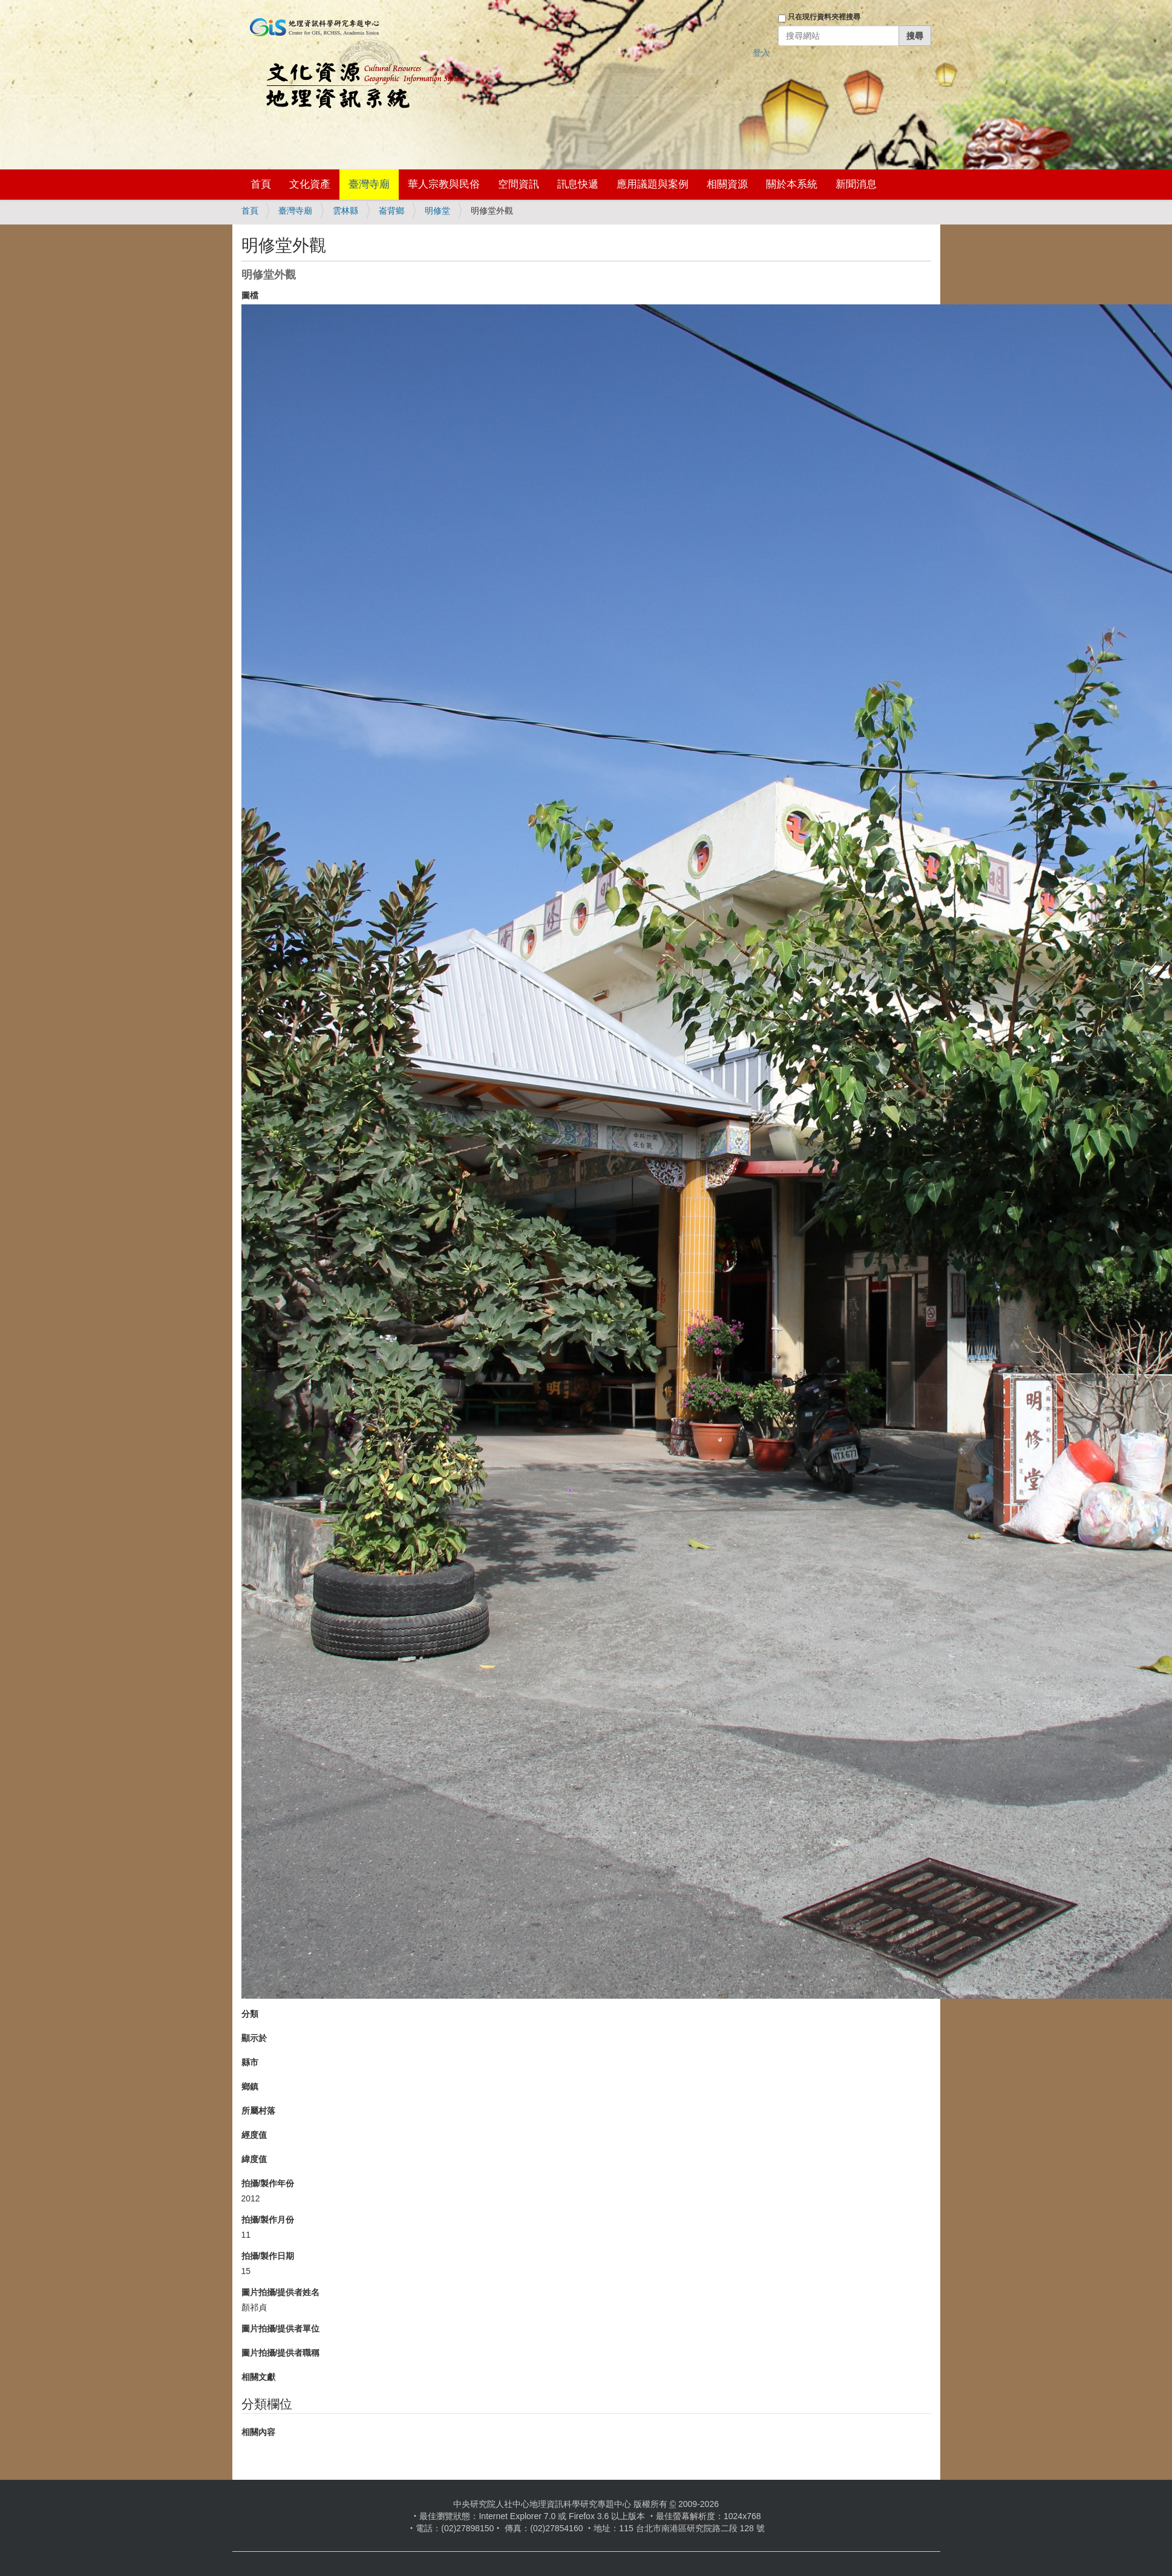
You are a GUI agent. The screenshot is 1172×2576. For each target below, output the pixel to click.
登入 (761, 52)
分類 (249, 2014)
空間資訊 (518, 184)
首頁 (260, 184)
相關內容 (258, 2432)
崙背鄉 (391, 210)
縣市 (249, 2062)
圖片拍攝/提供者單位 (280, 2328)
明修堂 (437, 210)
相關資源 (727, 184)
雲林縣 (345, 210)
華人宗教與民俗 (444, 184)
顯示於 (254, 2038)
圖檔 (249, 295)
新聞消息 (856, 184)
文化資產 (309, 184)
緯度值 (254, 2159)
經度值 (254, 2135)
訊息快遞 (577, 184)
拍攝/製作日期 (268, 2256)
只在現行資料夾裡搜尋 (824, 17)
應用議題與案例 (653, 184)
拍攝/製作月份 (268, 2219)
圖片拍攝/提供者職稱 (280, 2353)
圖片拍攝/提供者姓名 (280, 2292)
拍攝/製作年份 (268, 2183)
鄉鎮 (249, 2086)
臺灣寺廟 (369, 184)
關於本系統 (791, 184)
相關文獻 (258, 2377)
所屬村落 (258, 2111)
